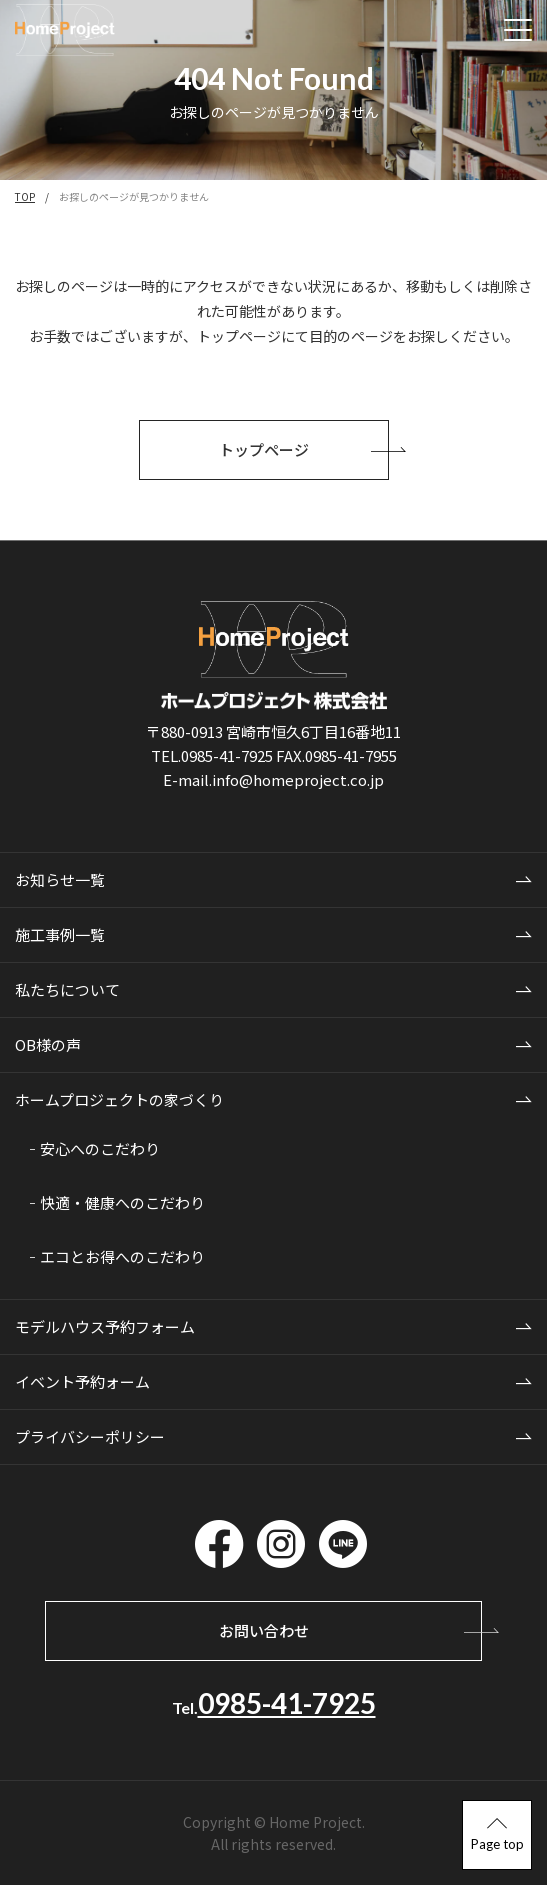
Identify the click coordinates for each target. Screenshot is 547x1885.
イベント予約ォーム (82, 1381)
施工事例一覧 (60, 934)
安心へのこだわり (100, 1148)
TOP (25, 196)
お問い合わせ (351, 1630)
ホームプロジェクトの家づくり (119, 1099)
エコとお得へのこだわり (122, 1256)
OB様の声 (48, 1044)
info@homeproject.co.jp (298, 779)
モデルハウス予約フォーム (105, 1326)
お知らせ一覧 (60, 879)
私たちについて (67, 989)
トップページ (304, 449)
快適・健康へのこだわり (122, 1202)
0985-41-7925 (287, 1703)
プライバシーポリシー (90, 1436)
